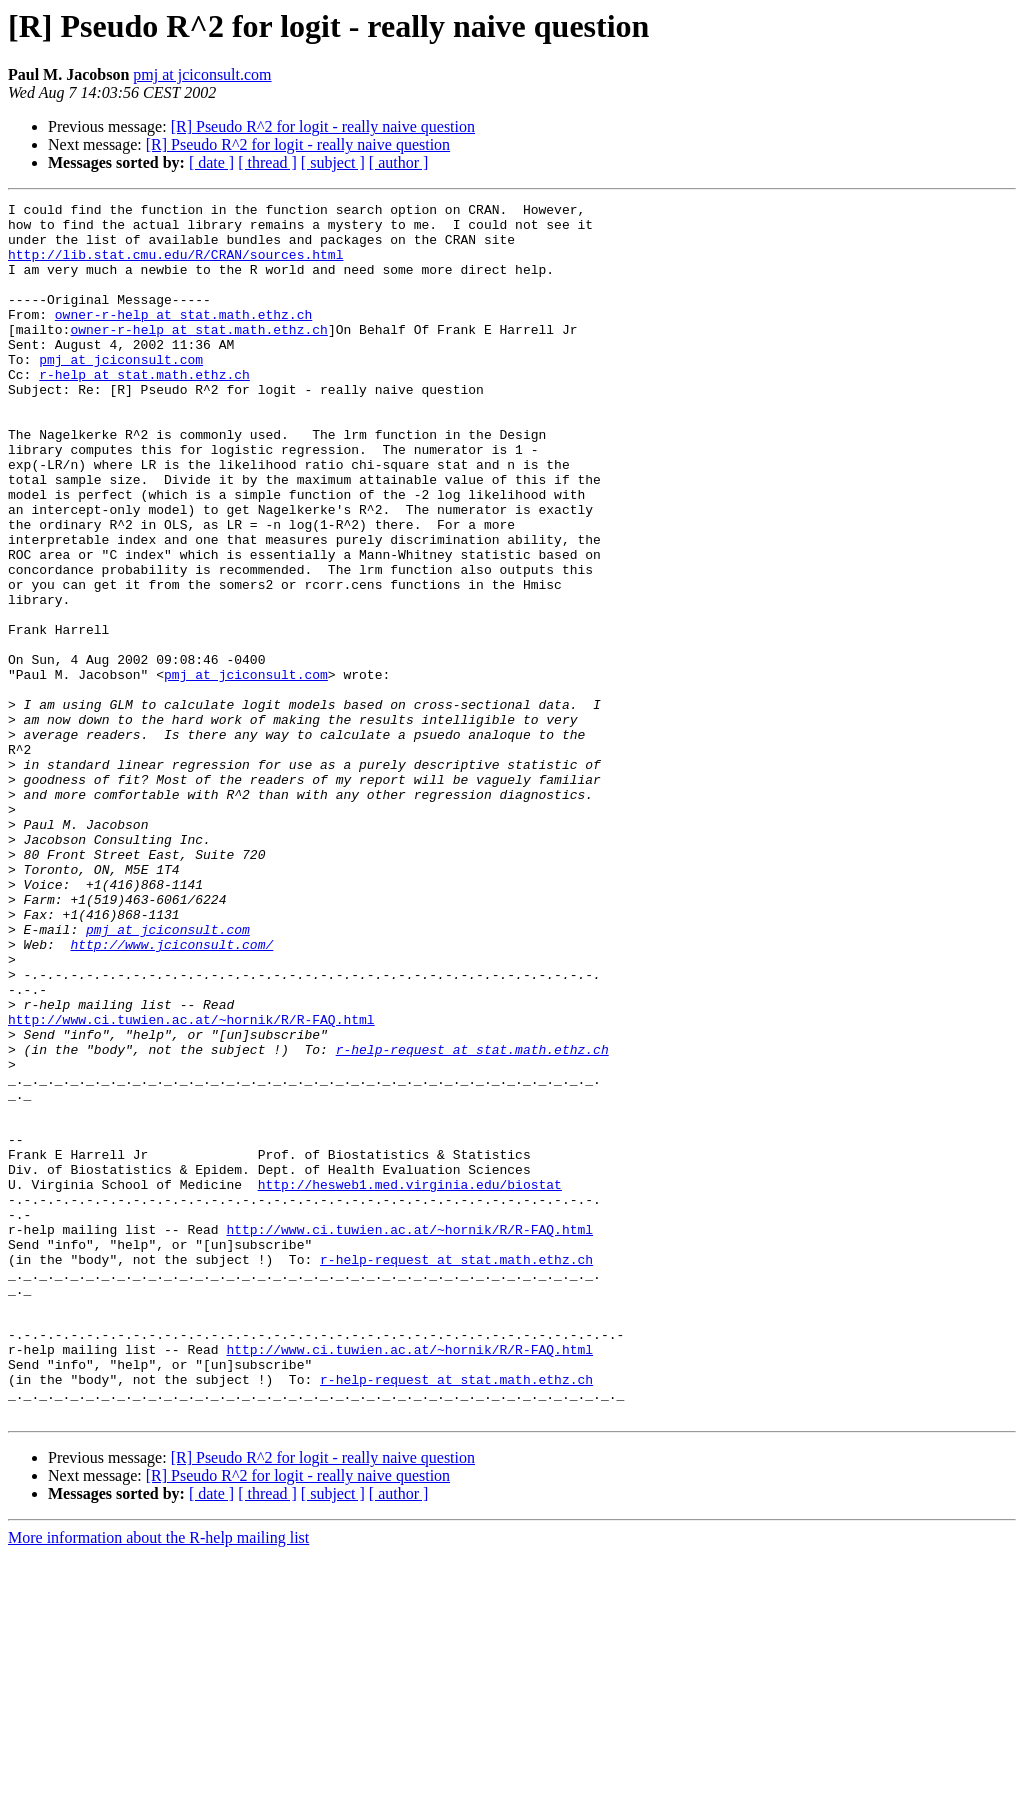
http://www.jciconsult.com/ (171, 1094)
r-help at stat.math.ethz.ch (144, 410)
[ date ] (211, 162)
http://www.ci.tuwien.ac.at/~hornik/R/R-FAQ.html (191, 1184)
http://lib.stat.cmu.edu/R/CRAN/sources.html (175, 266)
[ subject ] (333, 162)
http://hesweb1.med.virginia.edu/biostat (410, 1382)
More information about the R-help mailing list (158, 1780)
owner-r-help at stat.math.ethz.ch (183, 338)
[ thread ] (267, 162)
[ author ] (399, 162)
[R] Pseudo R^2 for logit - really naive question (323, 126)
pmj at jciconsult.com (202, 74)
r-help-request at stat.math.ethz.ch (472, 1220)
